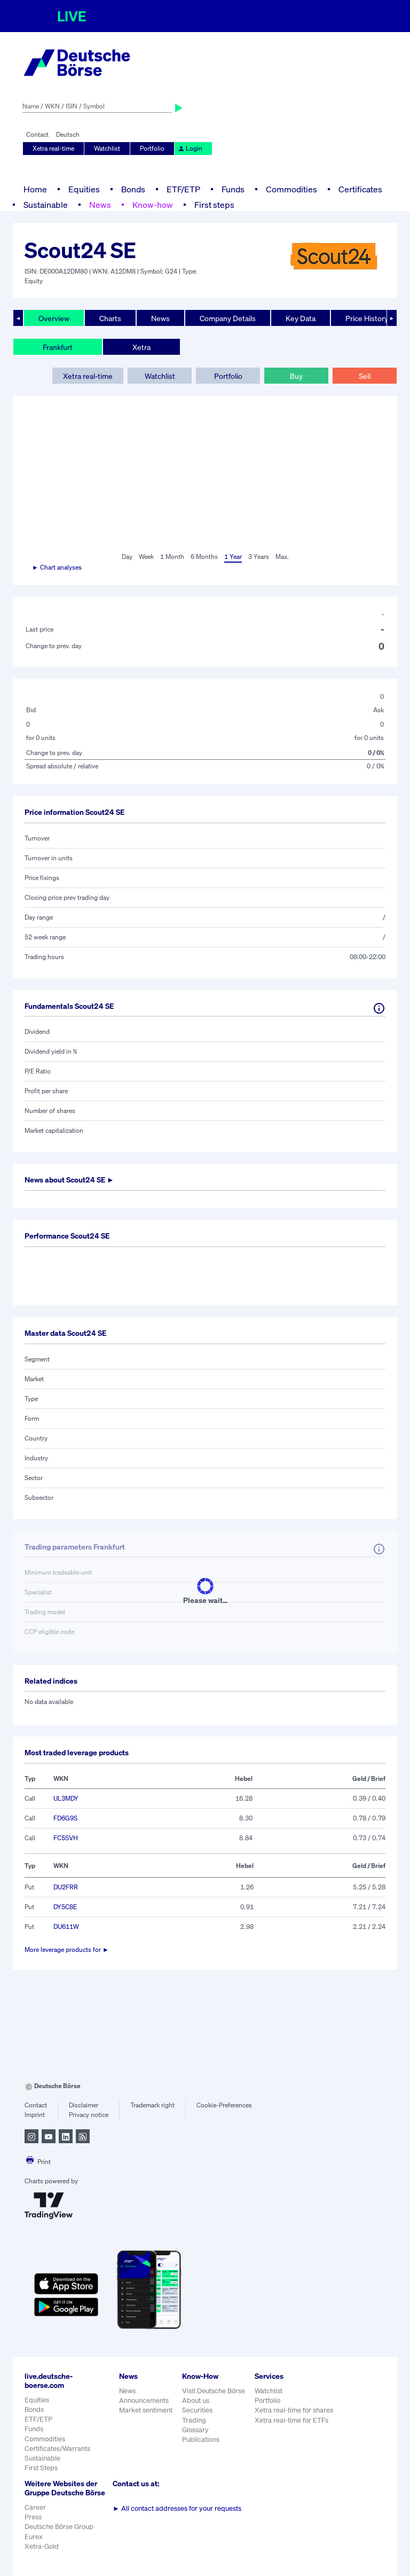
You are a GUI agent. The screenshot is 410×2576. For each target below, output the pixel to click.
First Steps (41, 2467)
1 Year (233, 556)
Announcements (144, 2400)
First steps (214, 205)
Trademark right (152, 2105)
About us (195, 2400)
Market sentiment (145, 2410)
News (100, 205)
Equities (84, 189)
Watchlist (107, 148)
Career (35, 2507)
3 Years (258, 556)
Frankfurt (58, 347)
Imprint (35, 2115)
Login (190, 148)
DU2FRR (65, 1887)
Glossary (195, 2429)
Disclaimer (83, 2105)
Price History (366, 318)
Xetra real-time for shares (294, 2410)
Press (33, 2516)
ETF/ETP (183, 189)
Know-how (152, 205)
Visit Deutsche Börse (213, 2390)
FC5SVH (65, 1838)
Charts (110, 318)
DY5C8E (65, 1907)
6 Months (204, 556)
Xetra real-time (53, 148)
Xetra (141, 347)
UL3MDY (65, 1798)
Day (127, 556)
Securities (197, 2410)
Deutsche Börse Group (59, 2526)
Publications (200, 2439)
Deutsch (68, 134)
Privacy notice (88, 2115)
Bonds (133, 189)
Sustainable (45, 205)
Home (35, 189)
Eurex (34, 2536)
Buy (296, 376)
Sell (364, 376)
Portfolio (152, 148)
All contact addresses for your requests (177, 2508)
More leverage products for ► (67, 1949)
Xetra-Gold (42, 2546)
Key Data (301, 318)
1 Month (172, 556)
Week (146, 556)
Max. (282, 556)
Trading (194, 2420)
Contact (37, 134)
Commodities (291, 189)
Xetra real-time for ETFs (291, 2420)
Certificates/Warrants (57, 2448)
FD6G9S (65, 1818)
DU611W (66, 1927)
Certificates (360, 189)
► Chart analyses (57, 567)
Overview (53, 318)
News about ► (69, 1179)
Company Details (228, 318)
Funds (233, 189)
